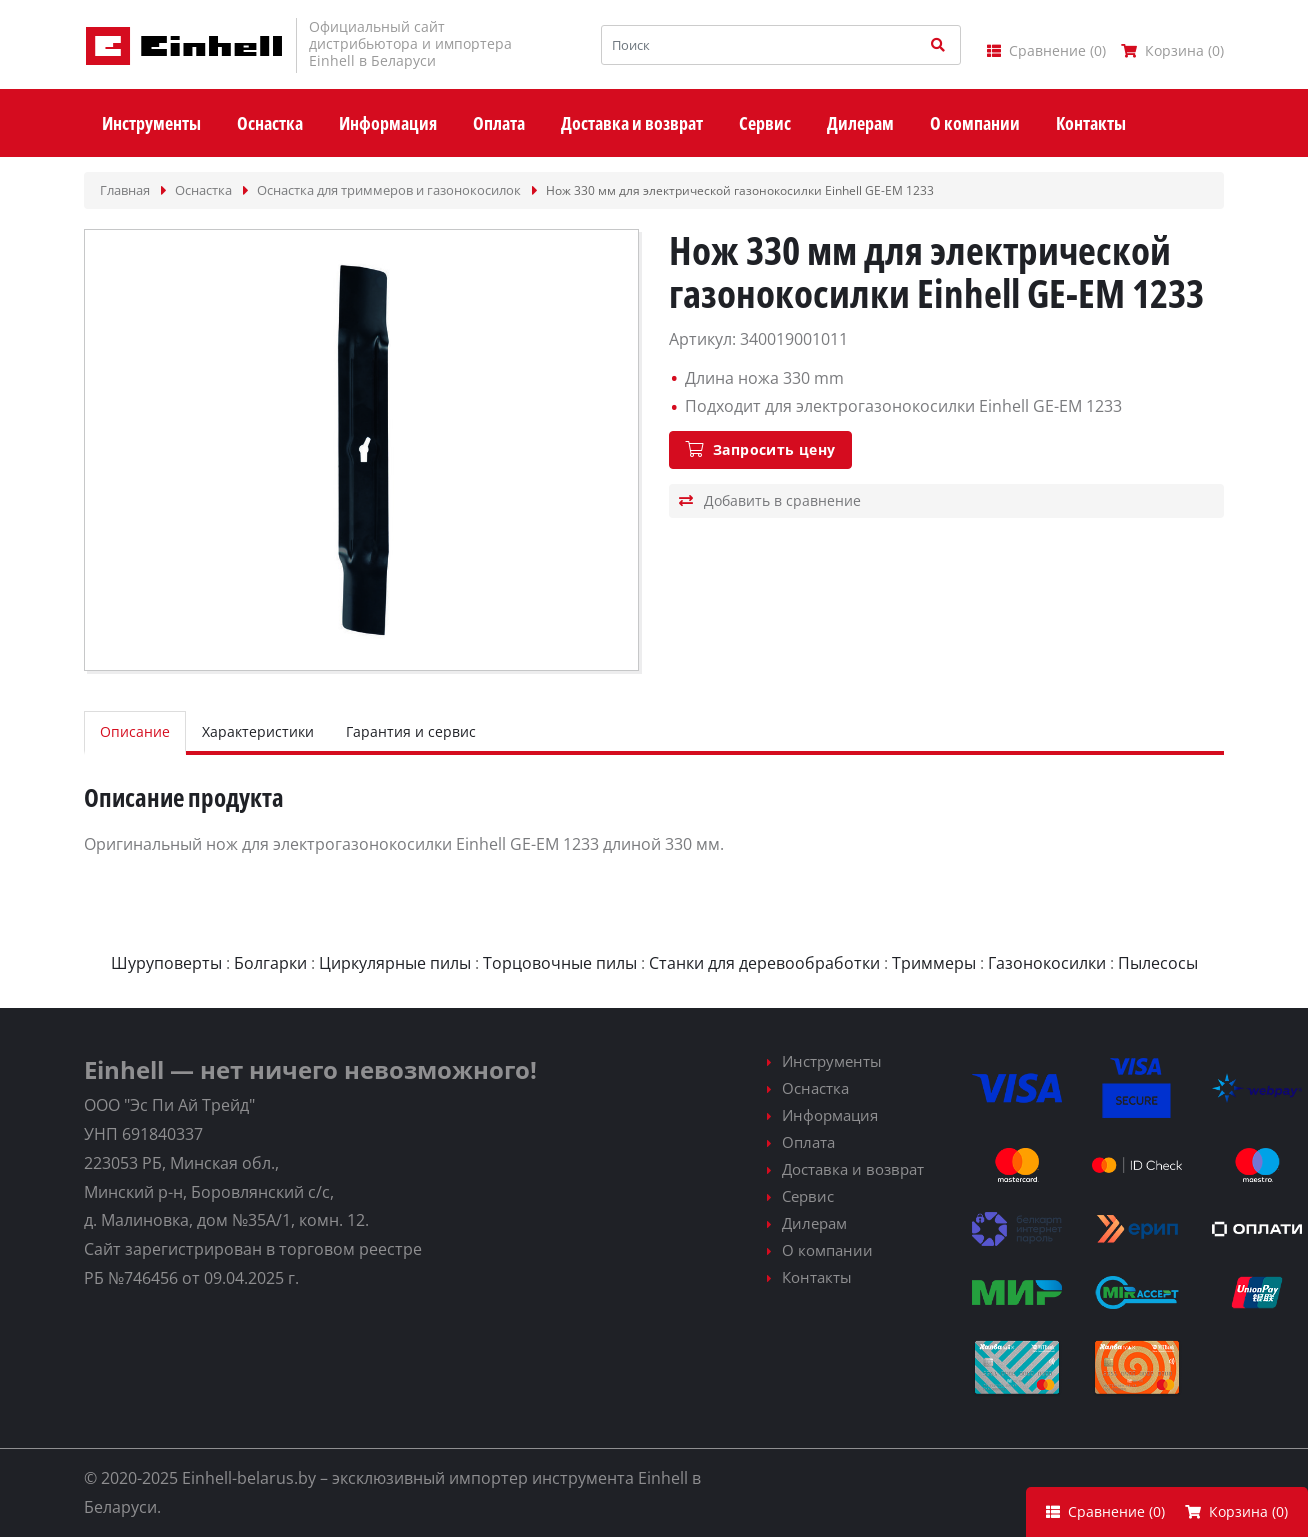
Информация (830, 1115)
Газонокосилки (1047, 963)
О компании (827, 1250)
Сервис (808, 1196)
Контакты (817, 1277)
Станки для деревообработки (764, 963)
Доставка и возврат (853, 1169)
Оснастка (815, 1088)
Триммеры (934, 963)
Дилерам (814, 1223)
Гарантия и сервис (411, 731)
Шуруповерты (166, 963)
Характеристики (258, 731)
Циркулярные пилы (395, 963)
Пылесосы (1158, 963)
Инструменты (832, 1061)
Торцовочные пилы (560, 963)
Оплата (808, 1142)
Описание (135, 731)
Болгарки (270, 963)
